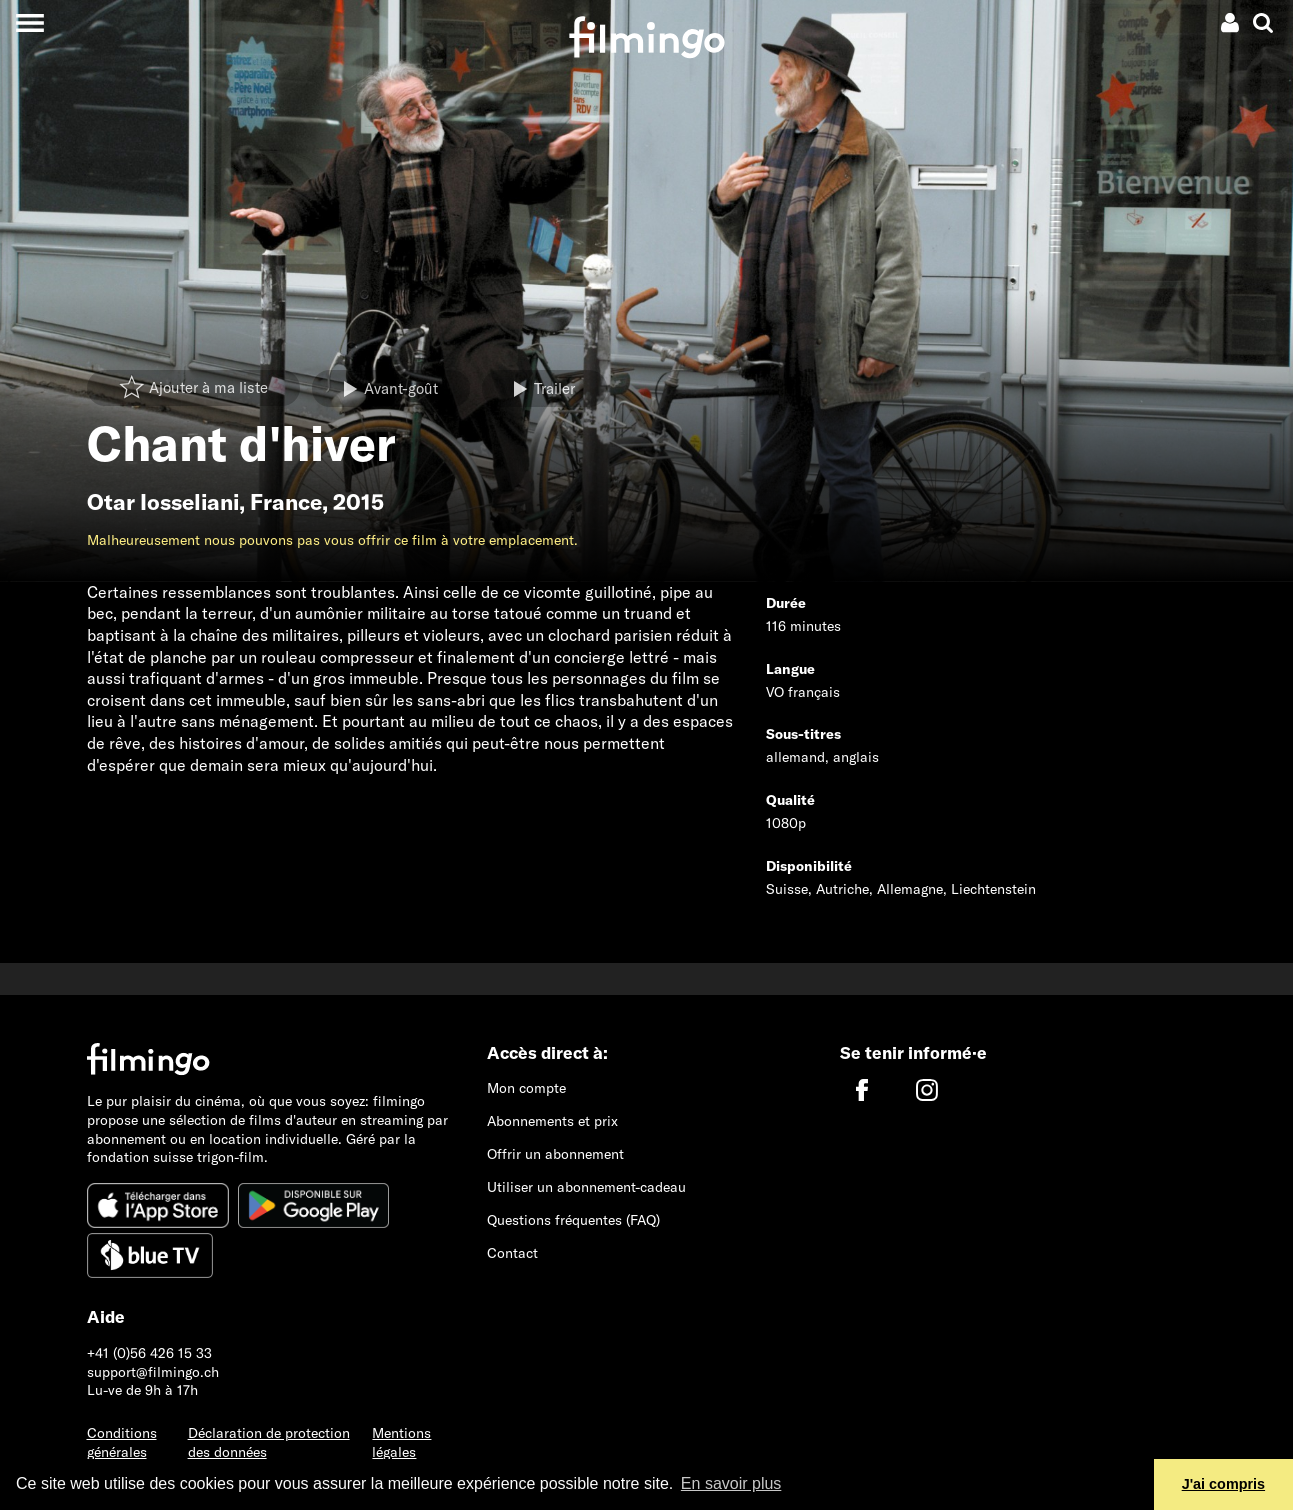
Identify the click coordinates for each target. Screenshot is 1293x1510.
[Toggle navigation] (29, 22)
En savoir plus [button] (731, 1483)
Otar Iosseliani (163, 502)
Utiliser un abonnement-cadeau (586, 1187)
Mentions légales (401, 1442)
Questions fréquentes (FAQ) (573, 1220)
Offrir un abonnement (555, 1154)
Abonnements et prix (552, 1121)
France (286, 502)
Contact (512, 1253)
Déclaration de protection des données (269, 1442)
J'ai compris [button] (1223, 1484)
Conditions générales (122, 1442)
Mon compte (526, 1088)
